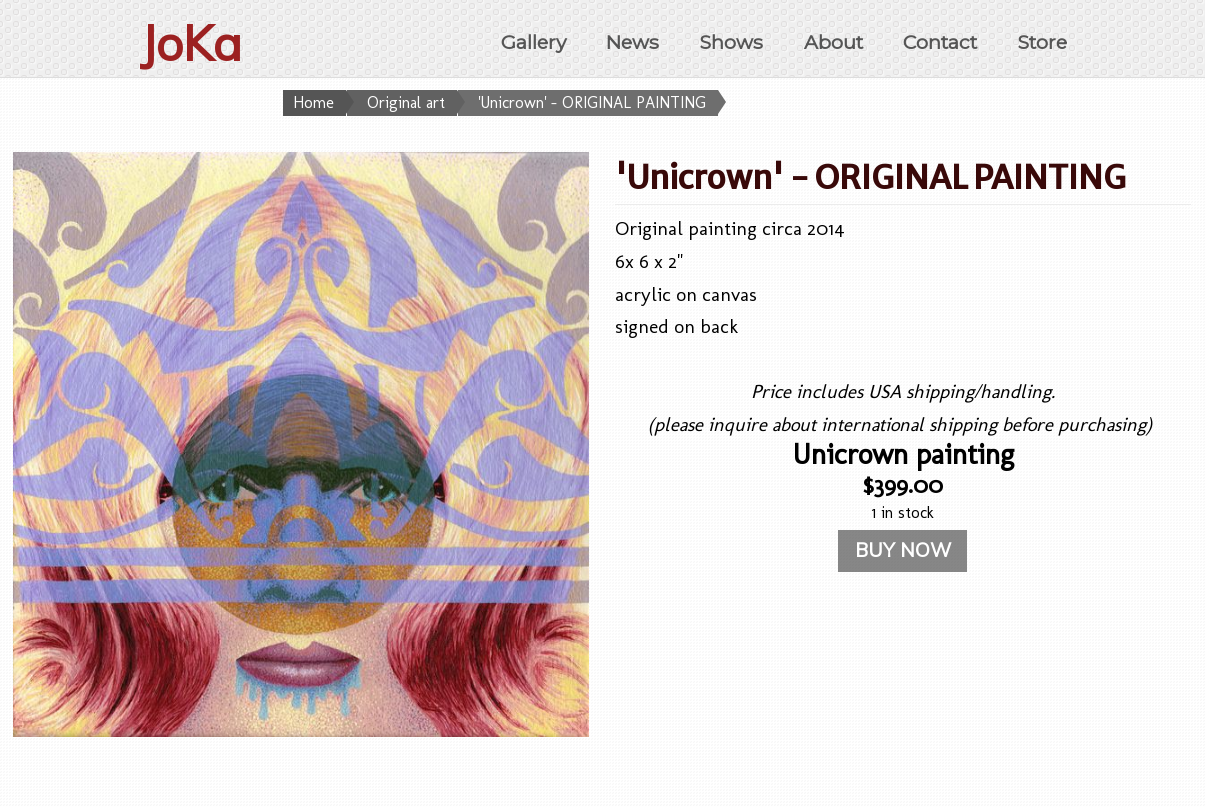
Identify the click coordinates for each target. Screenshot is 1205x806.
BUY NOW (903, 550)
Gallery (533, 42)
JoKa (191, 43)
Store (1042, 42)
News (632, 42)
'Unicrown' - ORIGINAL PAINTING (592, 102)
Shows (731, 42)
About (833, 42)
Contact (940, 42)
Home (313, 102)
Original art (406, 102)
